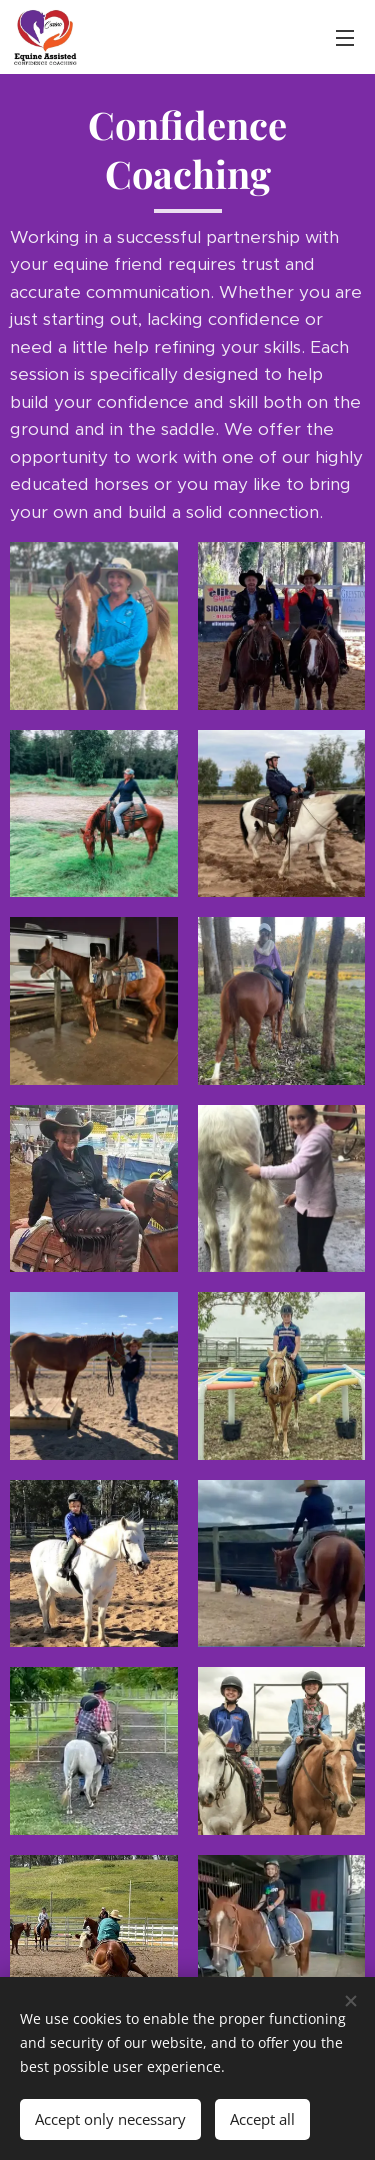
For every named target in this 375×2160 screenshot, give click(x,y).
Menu (345, 38)
